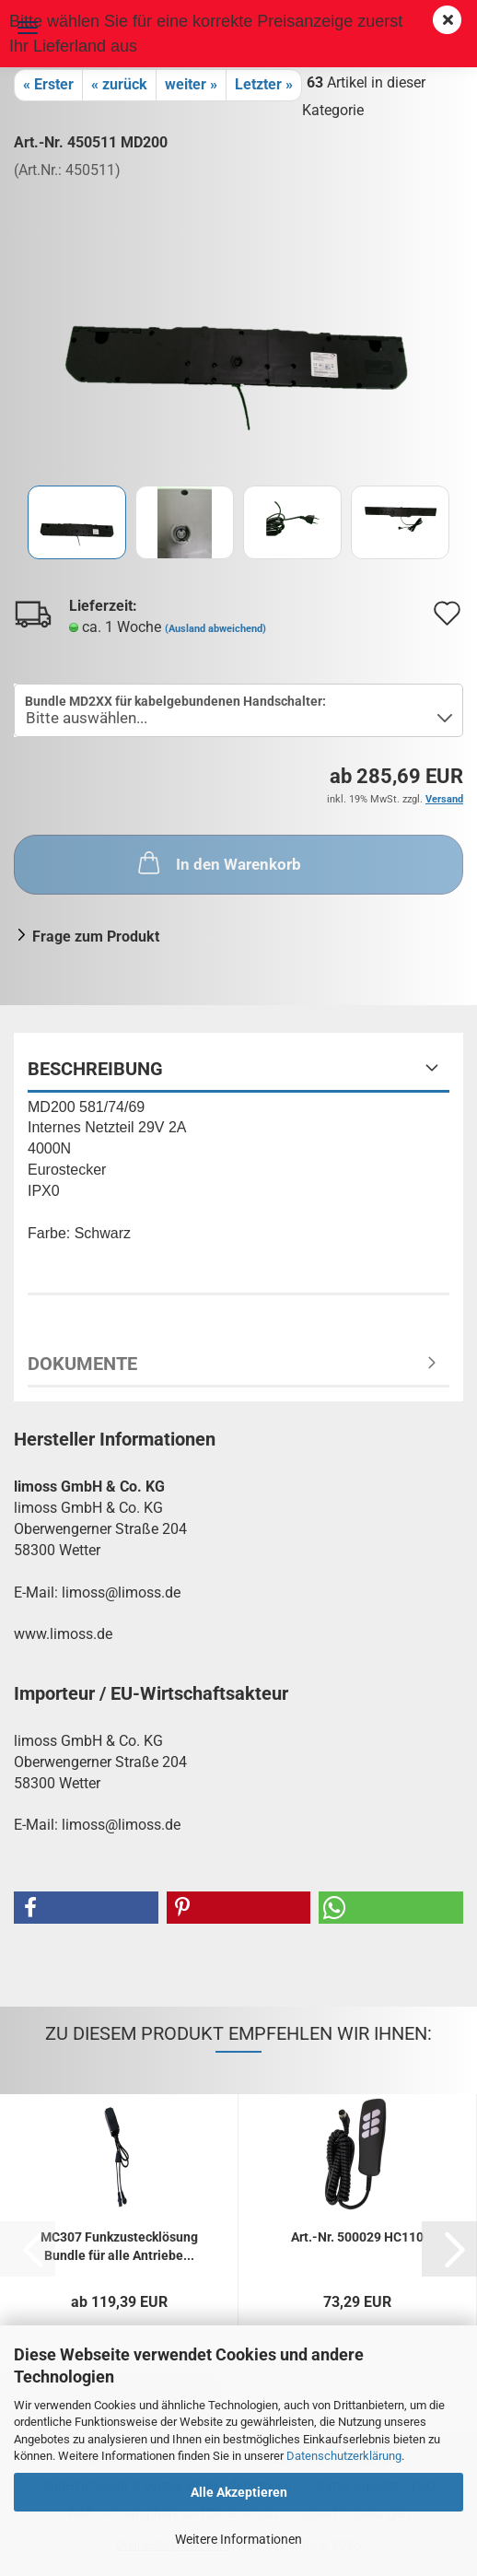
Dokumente (82, 1363)
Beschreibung (95, 1069)
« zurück (119, 84)
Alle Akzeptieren (239, 2492)
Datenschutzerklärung (343, 2456)
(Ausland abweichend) (215, 629)
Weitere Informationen (238, 2539)
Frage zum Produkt (95, 936)
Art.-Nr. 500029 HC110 (357, 2237)
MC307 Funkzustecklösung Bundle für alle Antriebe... (119, 2245)
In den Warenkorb (217, 862)
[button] (86, 1907)
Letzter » (264, 84)
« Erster (48, 84)
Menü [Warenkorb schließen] (27, 28)
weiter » (191, 84)
